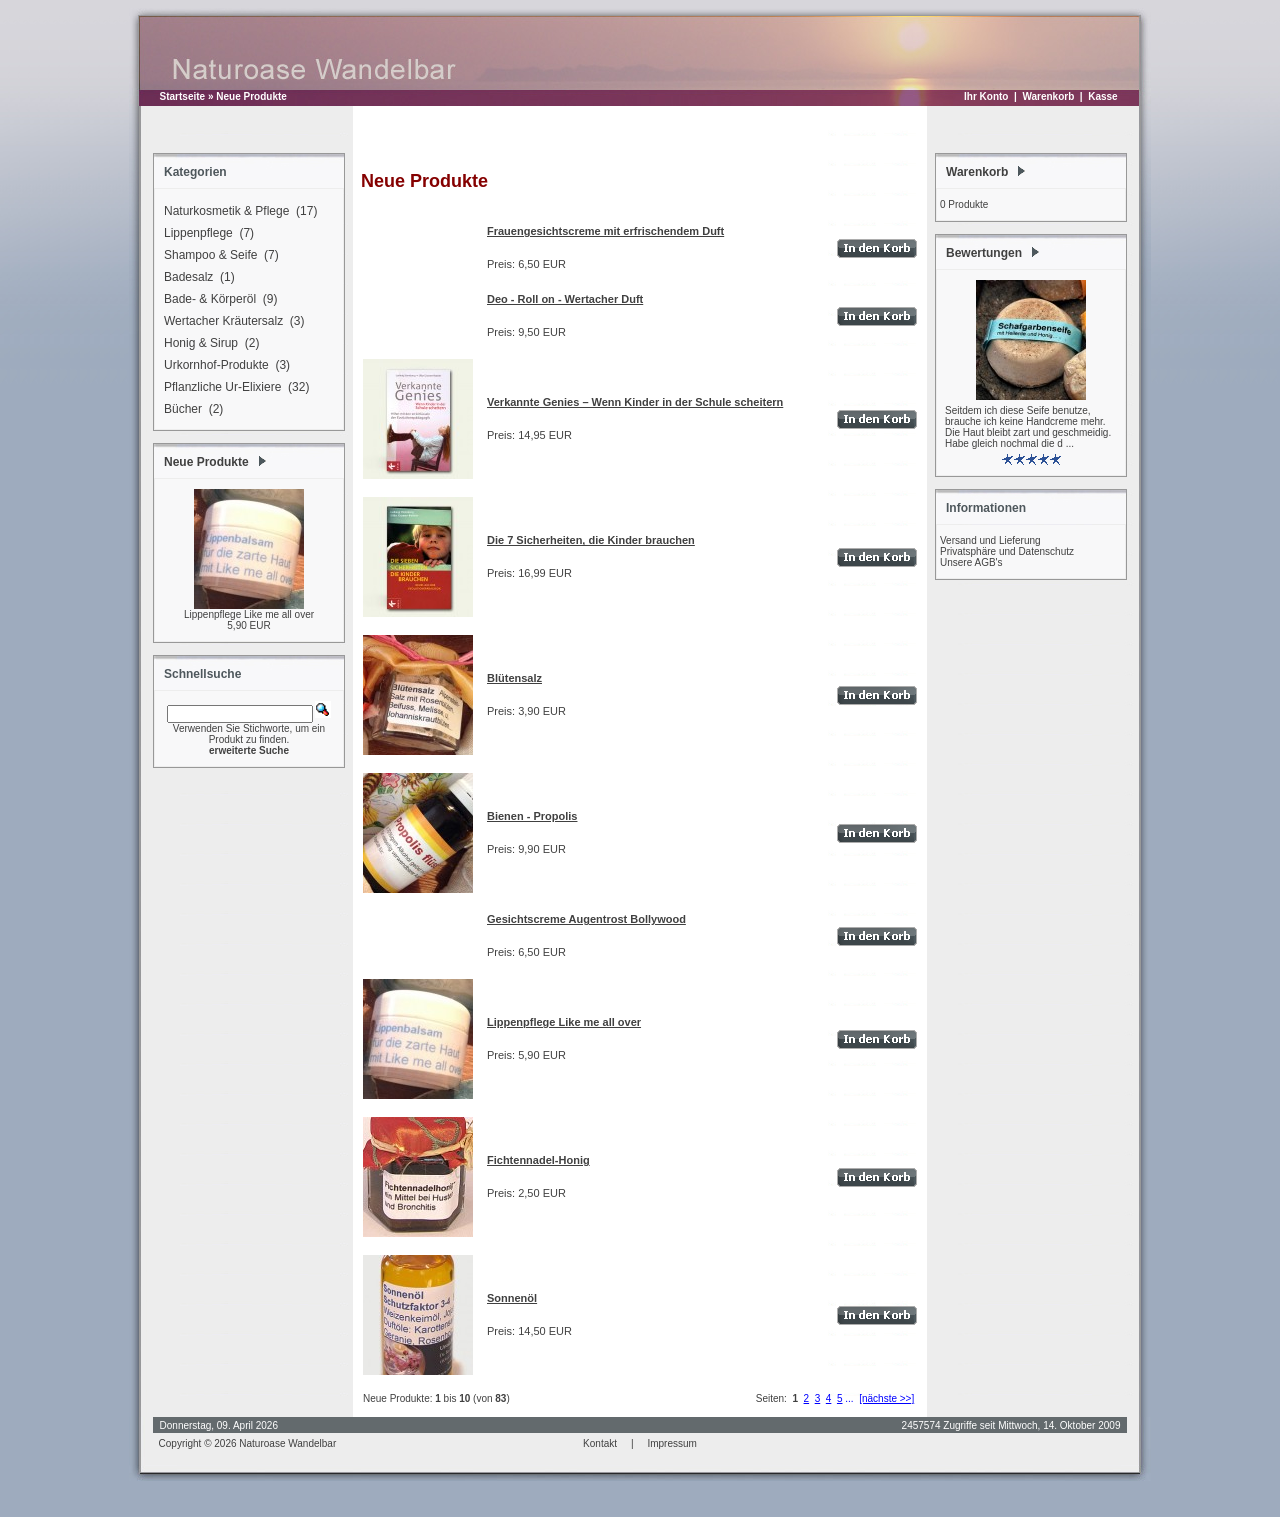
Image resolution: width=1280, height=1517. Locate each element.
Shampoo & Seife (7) (218, 256)
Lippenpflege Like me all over (249, 614)
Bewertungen (984, 253)
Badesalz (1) (196, 278)
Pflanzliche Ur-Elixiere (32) (233, 388)
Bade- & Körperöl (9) (217, 300)
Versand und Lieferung (990, 540)
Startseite (183, 96)
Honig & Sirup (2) (208, 344)
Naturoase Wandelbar (287, 1443)
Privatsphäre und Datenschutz (1007, 551)
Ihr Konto (986, 96)
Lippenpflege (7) (206, 234)
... (849, 1398)
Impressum (671, 1443)
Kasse (1102, 96)
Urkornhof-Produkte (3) (224, 366)
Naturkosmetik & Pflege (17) (237, 212)
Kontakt (600, 1443)
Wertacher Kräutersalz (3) (231, 322)
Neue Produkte (251, 96)
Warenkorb (1048, 96)
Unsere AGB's (971, 562)
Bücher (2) (190, 410)
